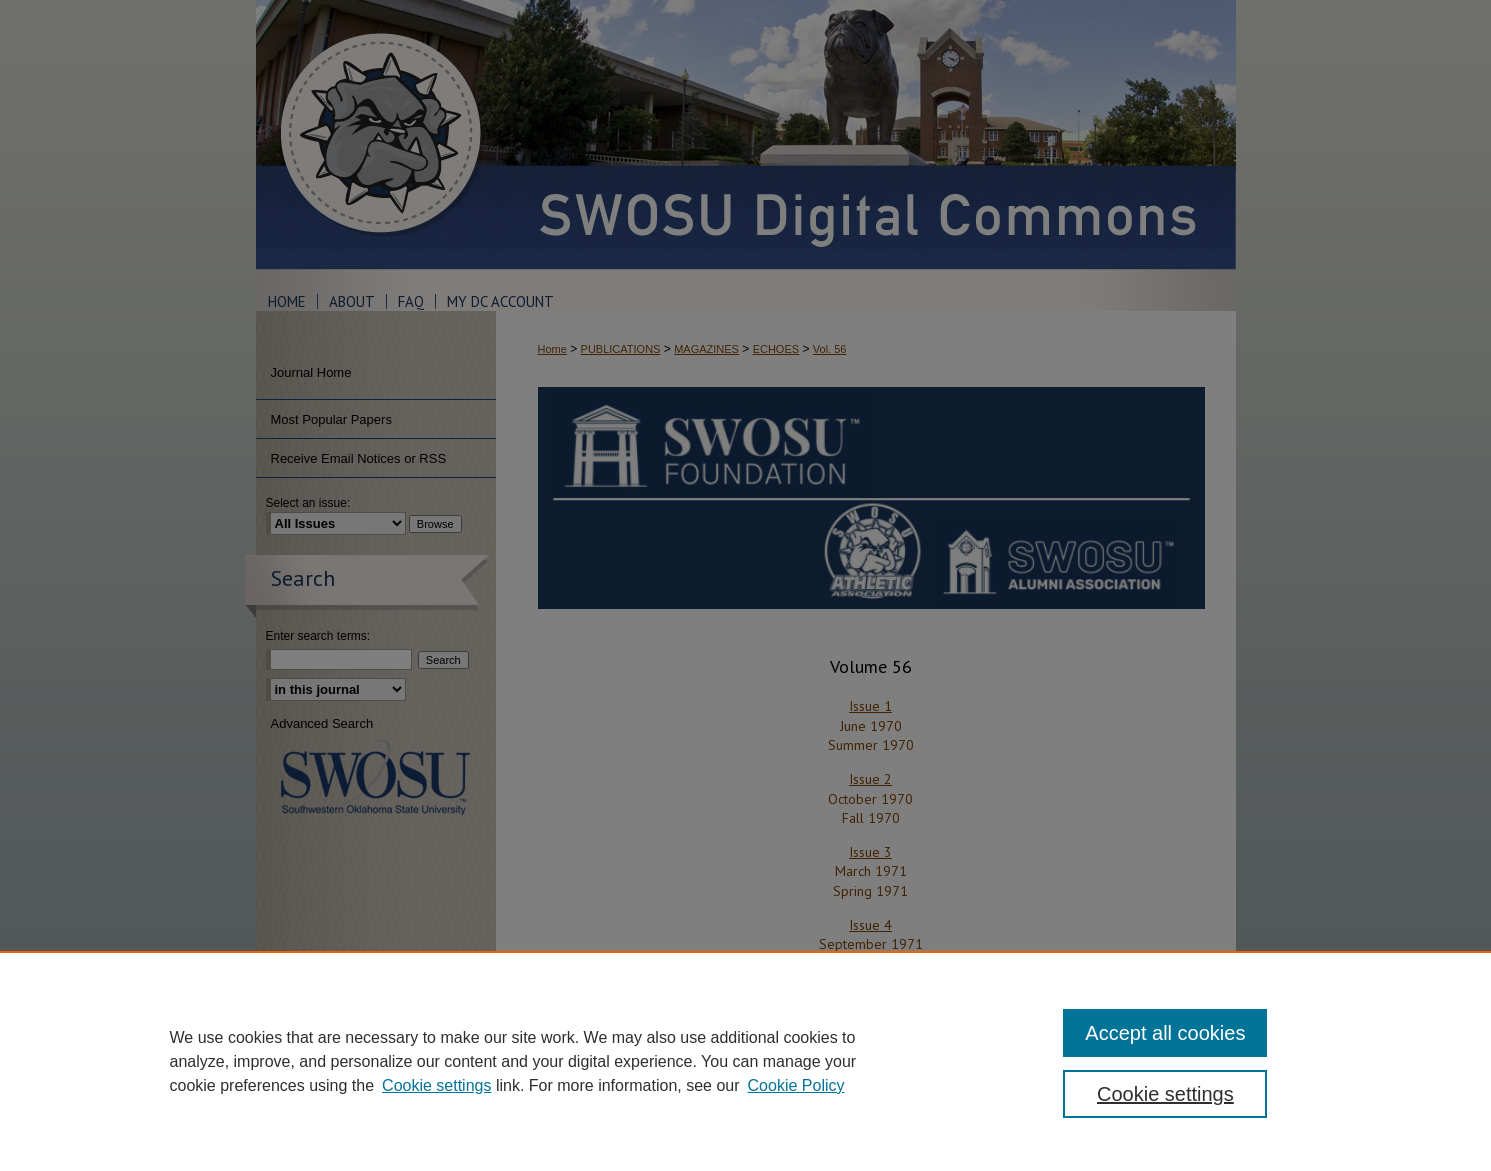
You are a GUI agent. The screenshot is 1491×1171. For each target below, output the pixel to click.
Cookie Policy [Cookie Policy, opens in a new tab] (796, 1085)
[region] (745, 1061)
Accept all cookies (1165, 1033)
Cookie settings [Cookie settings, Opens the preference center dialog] (1165, 1094)
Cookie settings (436, 1085)
